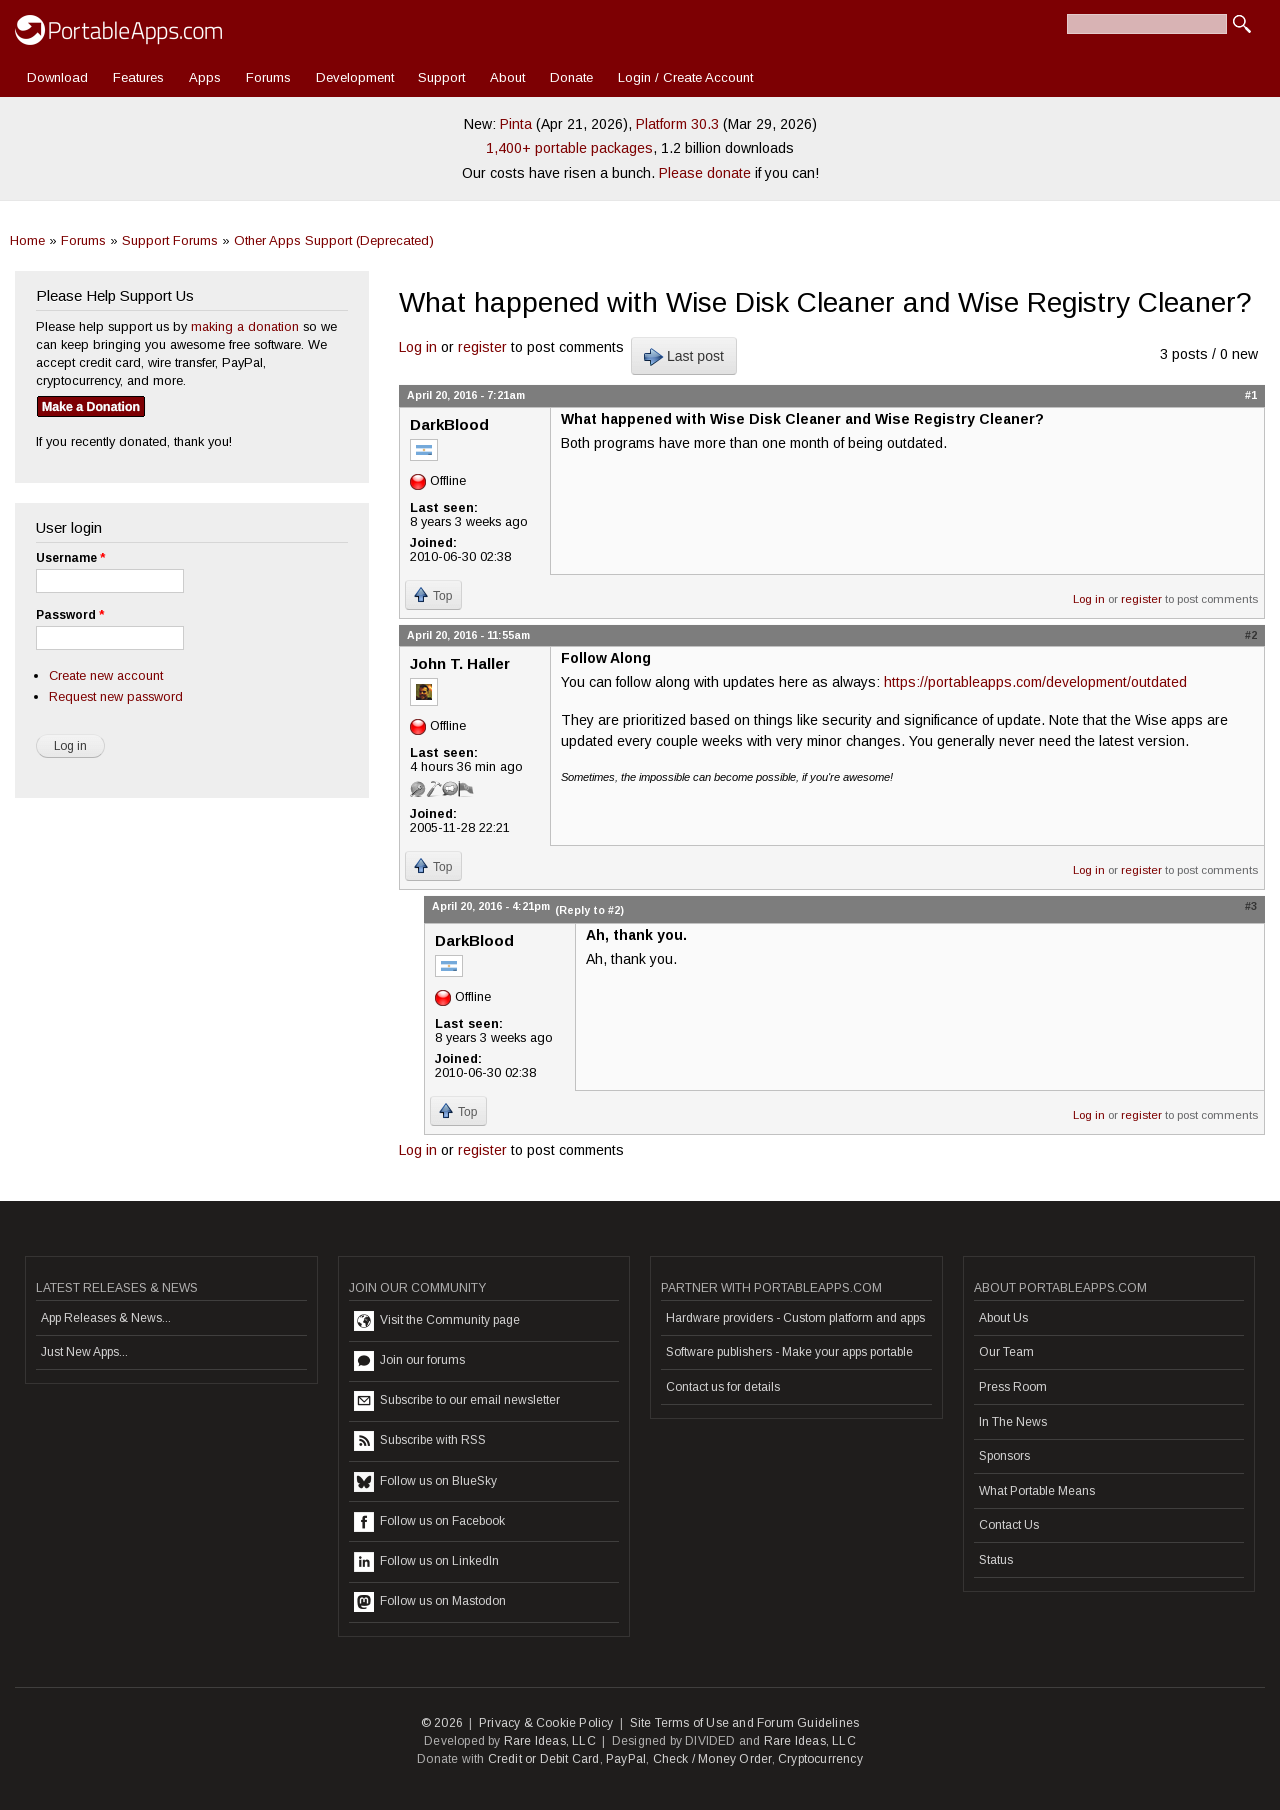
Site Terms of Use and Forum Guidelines (745, 1723)
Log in (418, 347)
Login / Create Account (685, 77)
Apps (205, 77)
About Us (1003, 1318)
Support (441, 77)
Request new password (116, 696)
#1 (1251, 395)
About (507, 77)
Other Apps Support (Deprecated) (334, 240)
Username (70, 558)
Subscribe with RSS (420, 1441)
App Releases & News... (106, 1318)
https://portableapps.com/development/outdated (1035, 682)
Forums (268, 77)
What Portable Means (1037, 1491)
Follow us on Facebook (429, 1522)
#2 (1251, 635)
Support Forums (170, 240)
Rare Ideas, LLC (550, 1741)
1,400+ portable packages (569, 148)
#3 (1251, 906)
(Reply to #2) (589, 910)
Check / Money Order (712, 1759)
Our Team (1006, 1352)
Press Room (1013, 1387)
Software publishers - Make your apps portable (789, 1352)
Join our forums (409, 1361)
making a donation (245, 326)
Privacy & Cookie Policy (546, 1723)
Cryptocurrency (820, 1759)
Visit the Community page (437, 1321)
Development (355, 77)
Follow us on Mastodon (430, 1602)
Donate (571, 77)
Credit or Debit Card (544, 1759)
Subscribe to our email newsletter (457, 1401)
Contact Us (1009, 1525)
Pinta (516, 124)
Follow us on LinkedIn (426, 1562)
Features (138, 77)
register (482, 347)
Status (996, 1560)
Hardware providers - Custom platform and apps (795, 1318)
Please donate (705, 173)
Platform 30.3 (677, 124)
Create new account (106, 675)
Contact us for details (723, 1387)
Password (70, 615)
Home (27, 240)
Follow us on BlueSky (425, 1482)
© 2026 (442, 1723)
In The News (1013, 1422)
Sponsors (1004, 1456)
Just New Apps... (84, 1352)
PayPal (626, 1759)
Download (57, 77)
